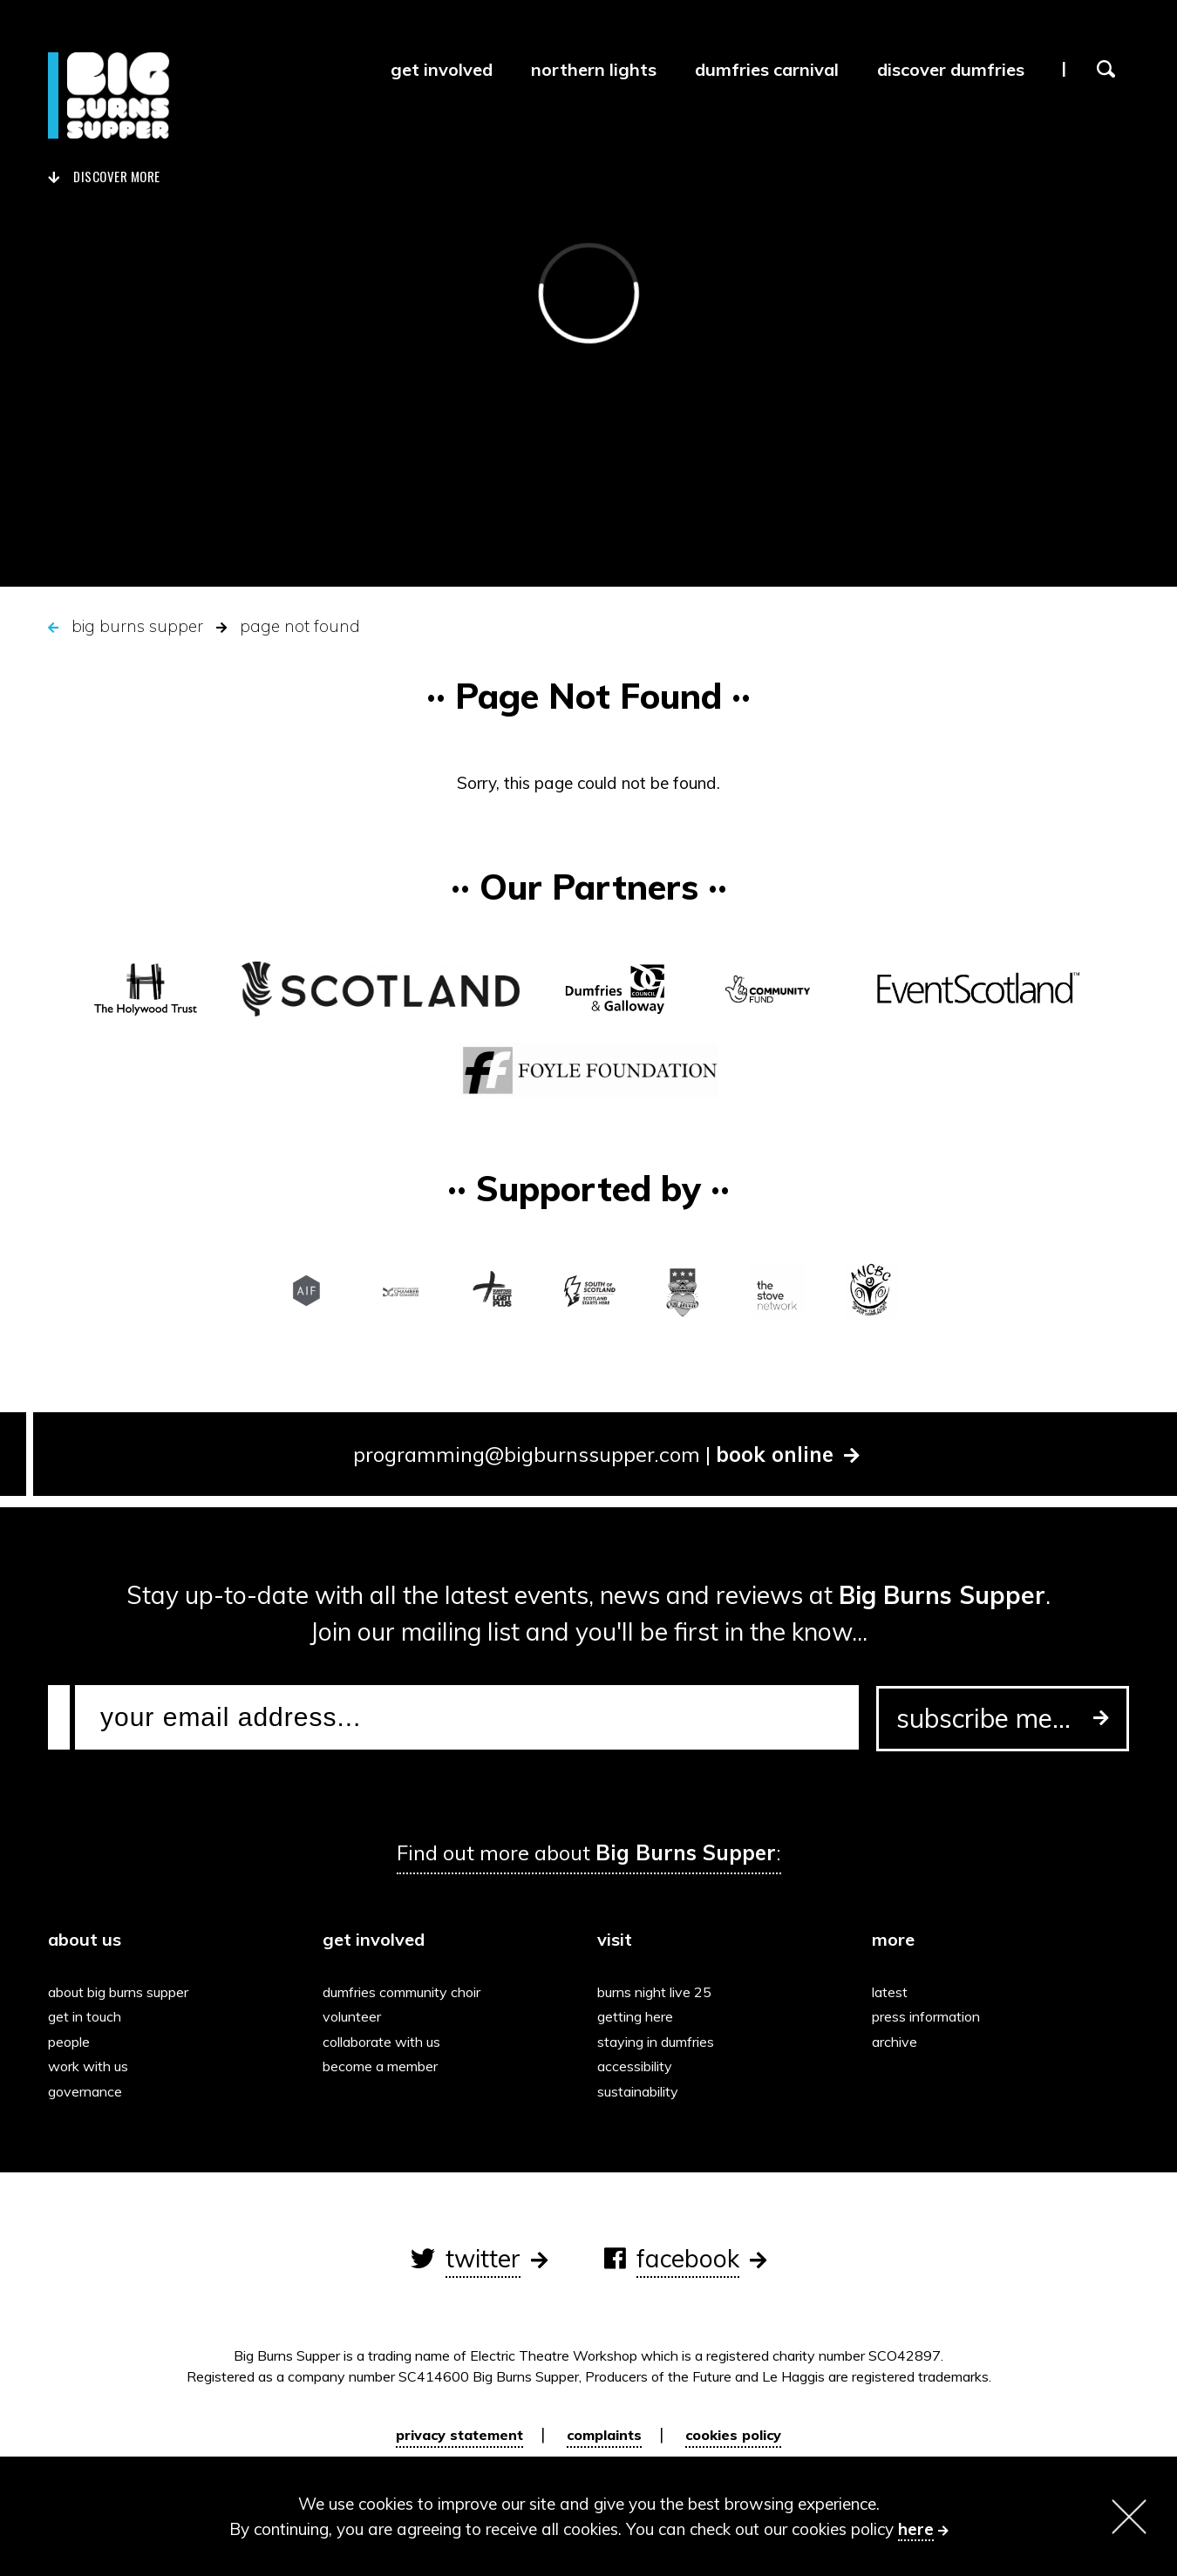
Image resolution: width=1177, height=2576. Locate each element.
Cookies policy (733, 2434)
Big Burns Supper (137, 625)
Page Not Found (300, 625)
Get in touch (89, 2016)
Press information (930, 2016)
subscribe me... (1002, 1718)
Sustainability (642, 2091)
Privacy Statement (459, 2434)
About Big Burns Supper (122, 1992)
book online (788, 1454)
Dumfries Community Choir (406, 1992)
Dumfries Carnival (767, 69)
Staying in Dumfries (660, 2041)
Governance (89, 2091)
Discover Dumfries (950, 69)
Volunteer (356, 2016)
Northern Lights (594, 69)
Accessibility (639, 2066)
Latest (894, 1992)
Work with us (92, 2066)
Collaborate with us (386, 2041)
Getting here (639, 2016)
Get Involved (442, 69)
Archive (899, 2041)
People (73, 2041)
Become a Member (384, 2066)
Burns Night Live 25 (658, 1992)
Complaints (604, 2434)
